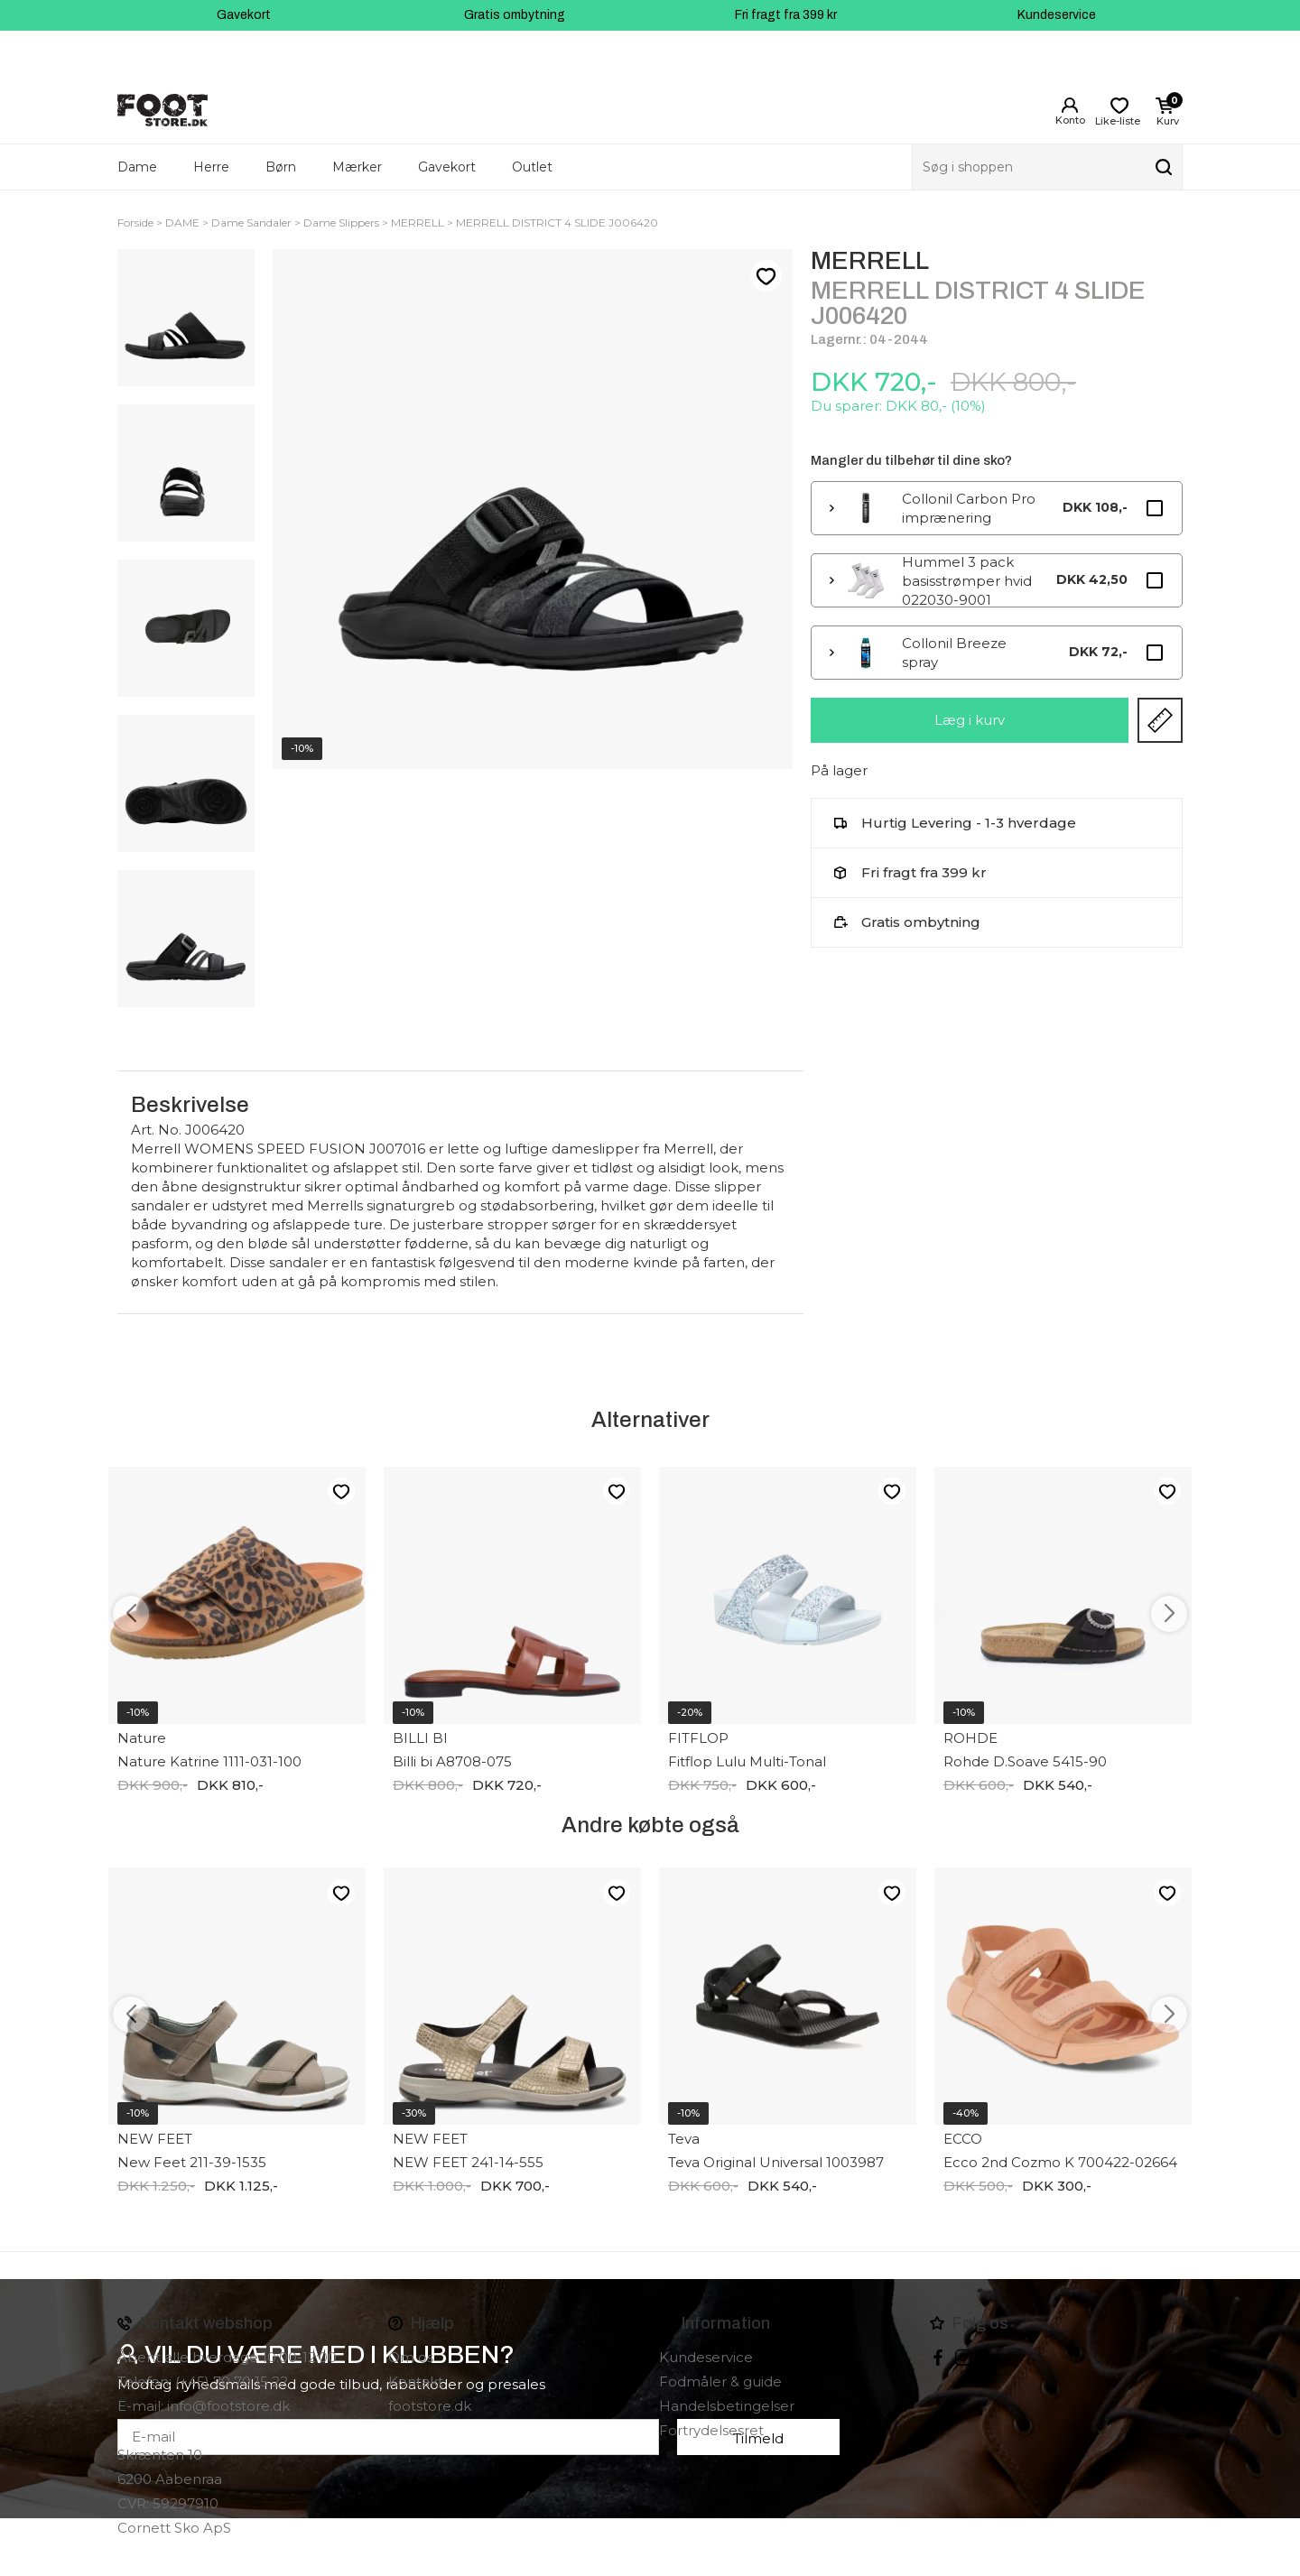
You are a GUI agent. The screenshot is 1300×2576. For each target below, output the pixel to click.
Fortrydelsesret (711, 2430)
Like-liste (766, 276)
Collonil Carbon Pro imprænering (968, 508)
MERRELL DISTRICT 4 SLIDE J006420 (557, 222)
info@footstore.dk (228, 2405)
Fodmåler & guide (720, 2381)
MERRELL (417, 222)
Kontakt (415, 2381)
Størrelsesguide (1160, 720)
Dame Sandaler (251, 222)
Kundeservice (1056, 15)
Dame (137, 167)
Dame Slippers (341, 222)
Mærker (357, 167)
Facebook (938, 2357)
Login (1069, 105)
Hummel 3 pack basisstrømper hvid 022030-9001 (967, 579)
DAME (182, 222)
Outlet (532, 167)
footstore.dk (429, 2405)
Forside (135, 222)
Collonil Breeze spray (954, 653)
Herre (211, 167)
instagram (963, 2357)
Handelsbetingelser (726, 2405)
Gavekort (244, 15)
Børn (280, 167)
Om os (410, 2357)
